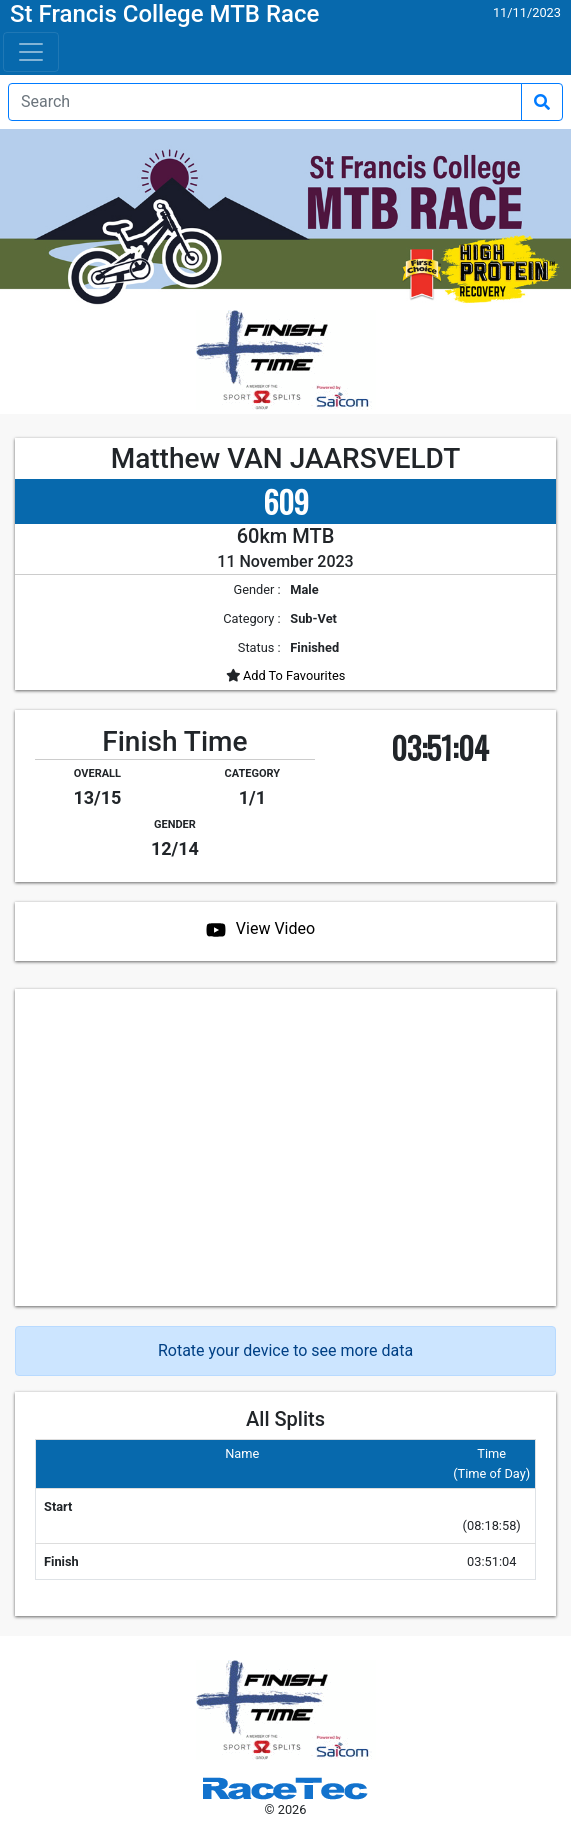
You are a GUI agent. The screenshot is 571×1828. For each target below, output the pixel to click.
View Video (275, 928)
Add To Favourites (293, 675)
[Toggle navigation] (31, 52)
